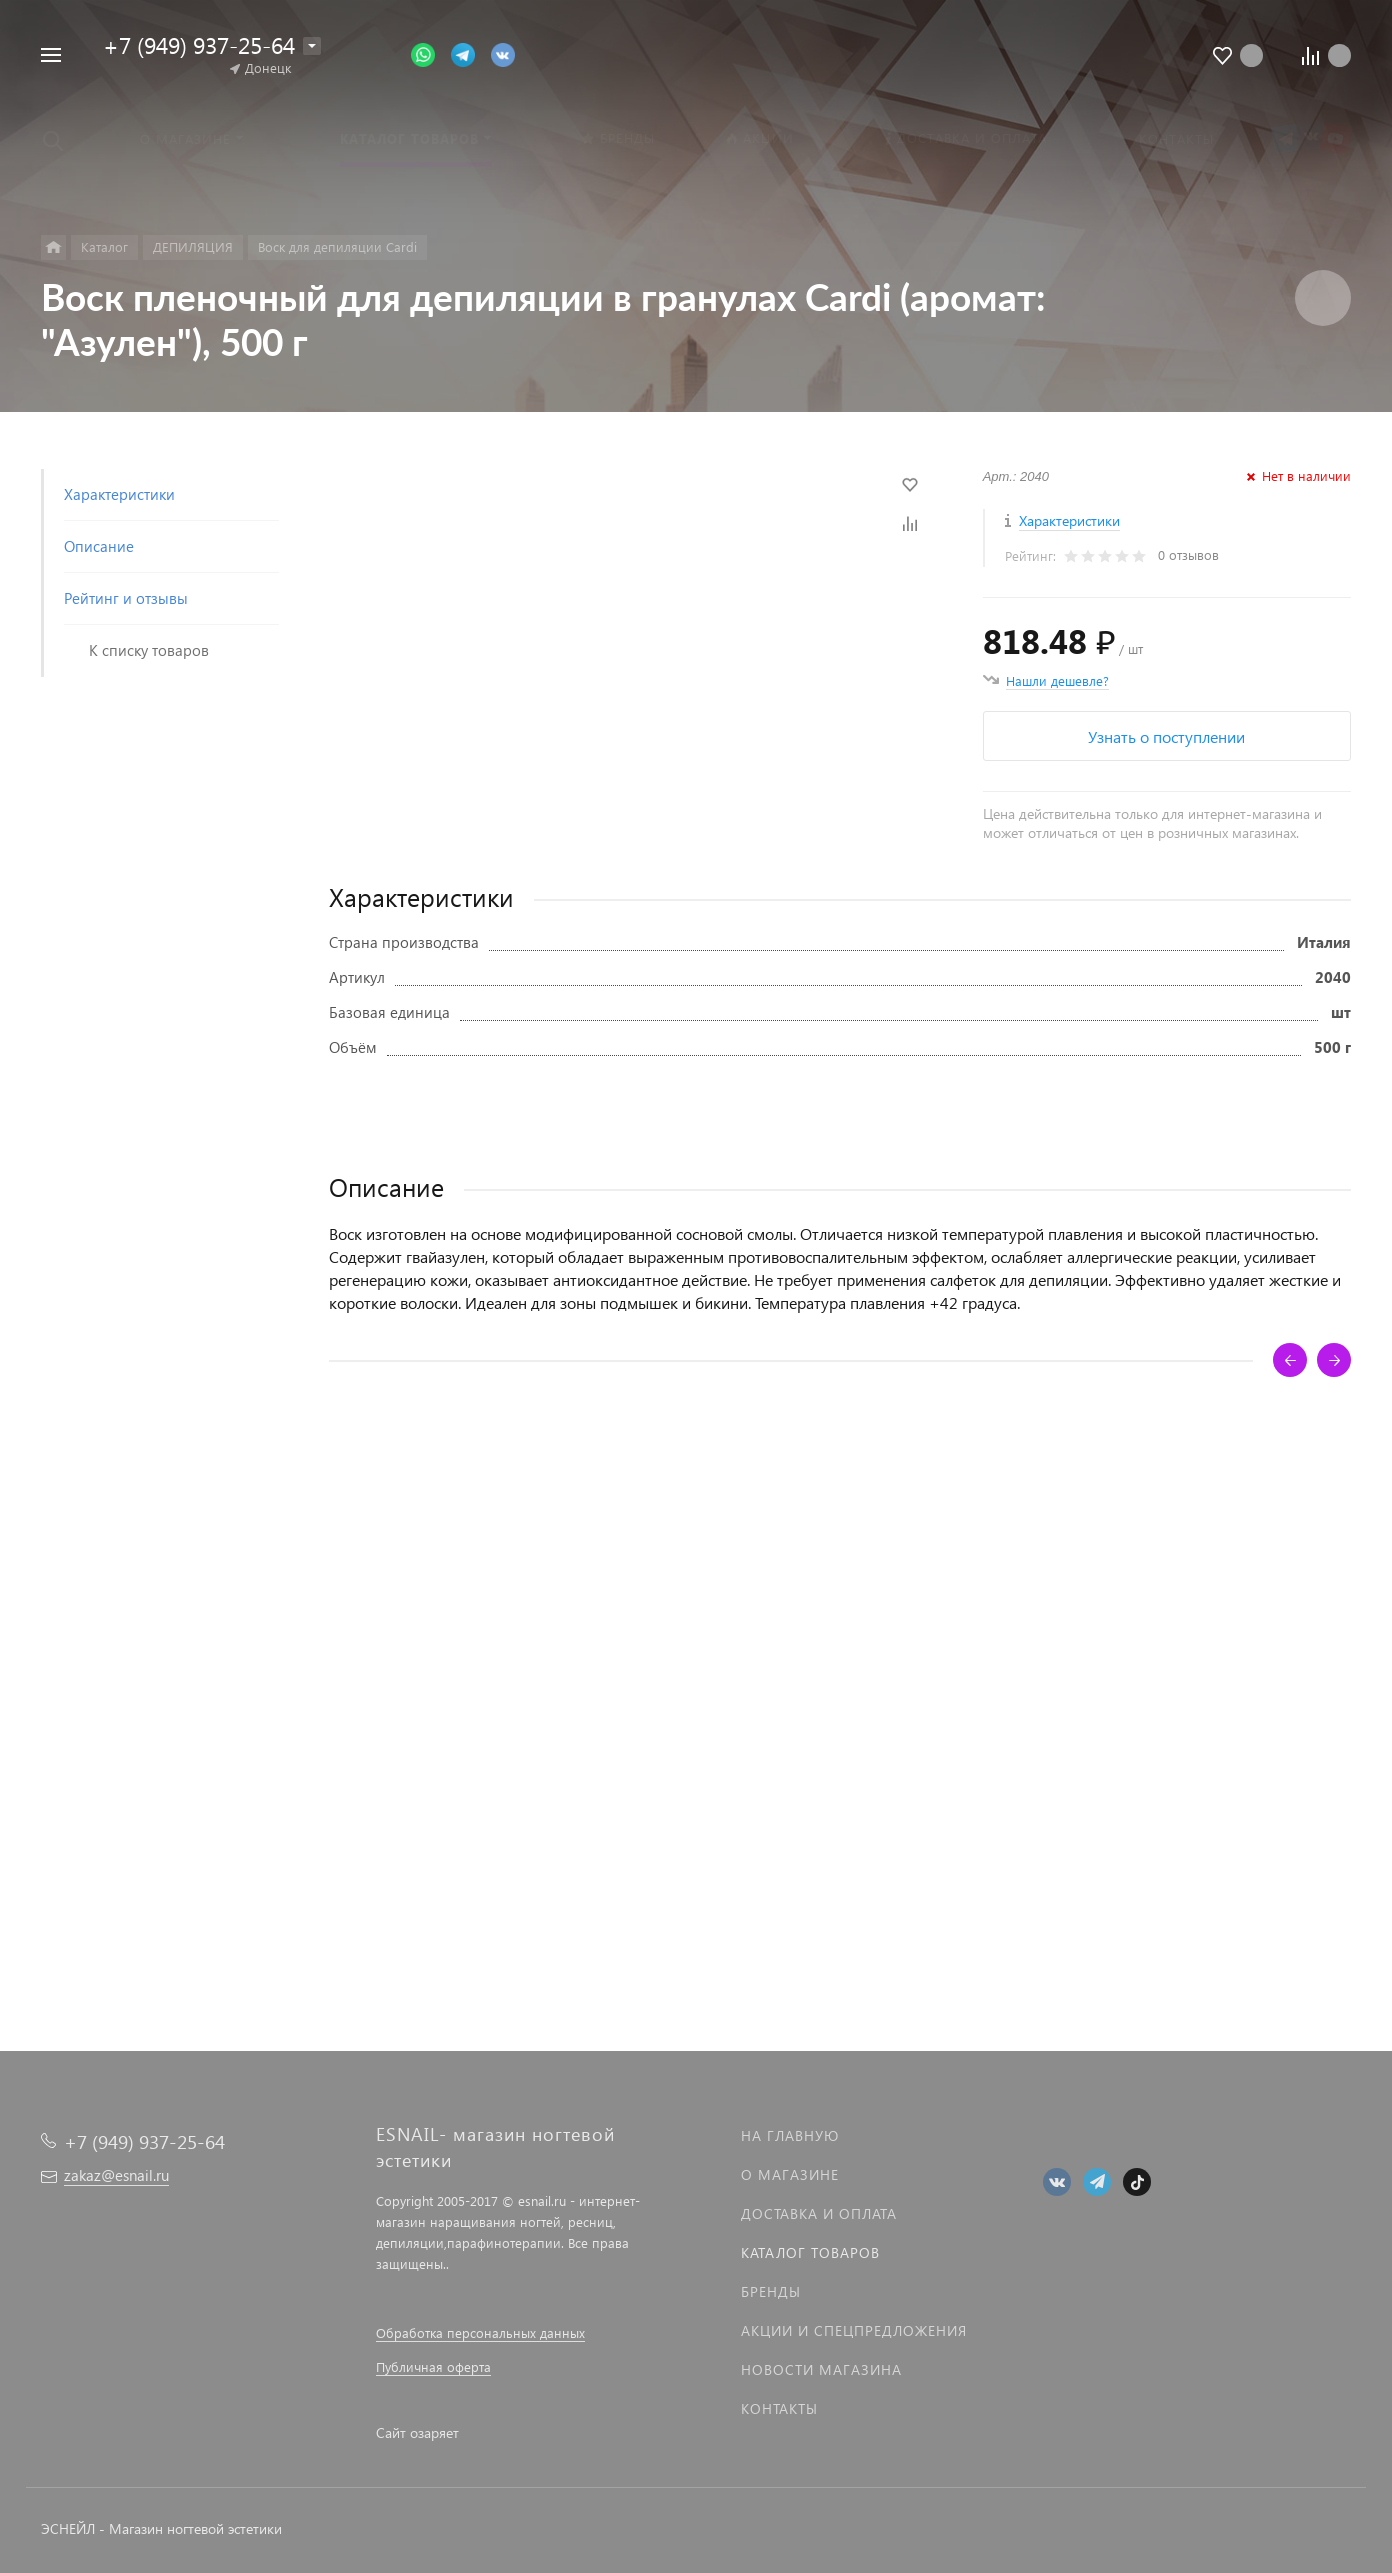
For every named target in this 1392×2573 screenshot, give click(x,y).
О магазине (790, 2174)
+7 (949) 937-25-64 (199, 44)
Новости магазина (821, 2369)
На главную (790, 2135)
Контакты (779, 2408)
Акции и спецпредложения (854, 2330)
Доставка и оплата (819, 2213)
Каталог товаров (810, 2252)
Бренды (771, 2291)
